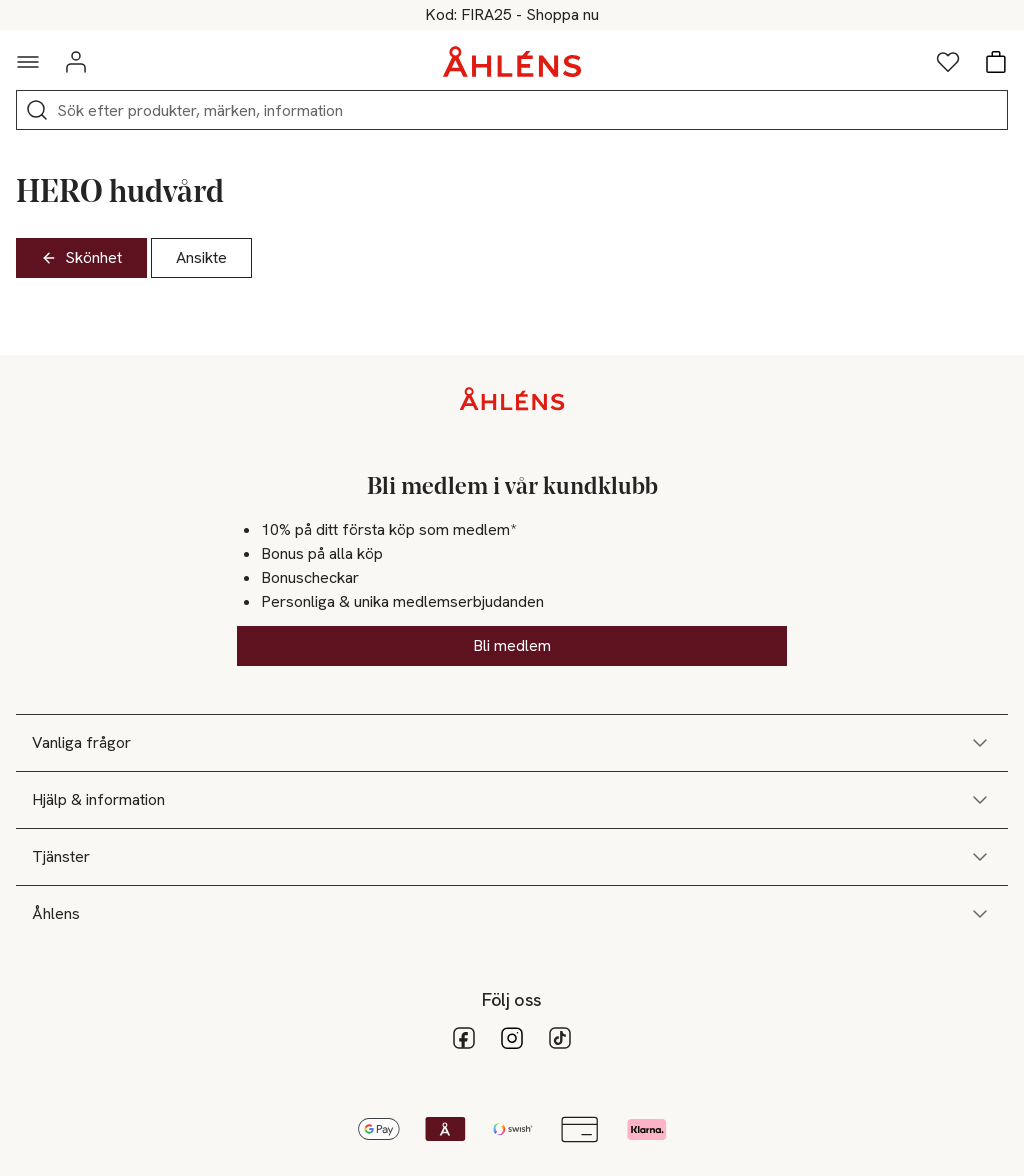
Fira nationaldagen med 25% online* (512, 15)
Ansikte (201, 257)
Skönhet (81, 257)
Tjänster (512, 857)
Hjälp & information (512, 800)
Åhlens (512, 914)
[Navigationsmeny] (28, 62)
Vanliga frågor (512, 743)
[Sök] (37, 110)
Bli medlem (512, 645)
